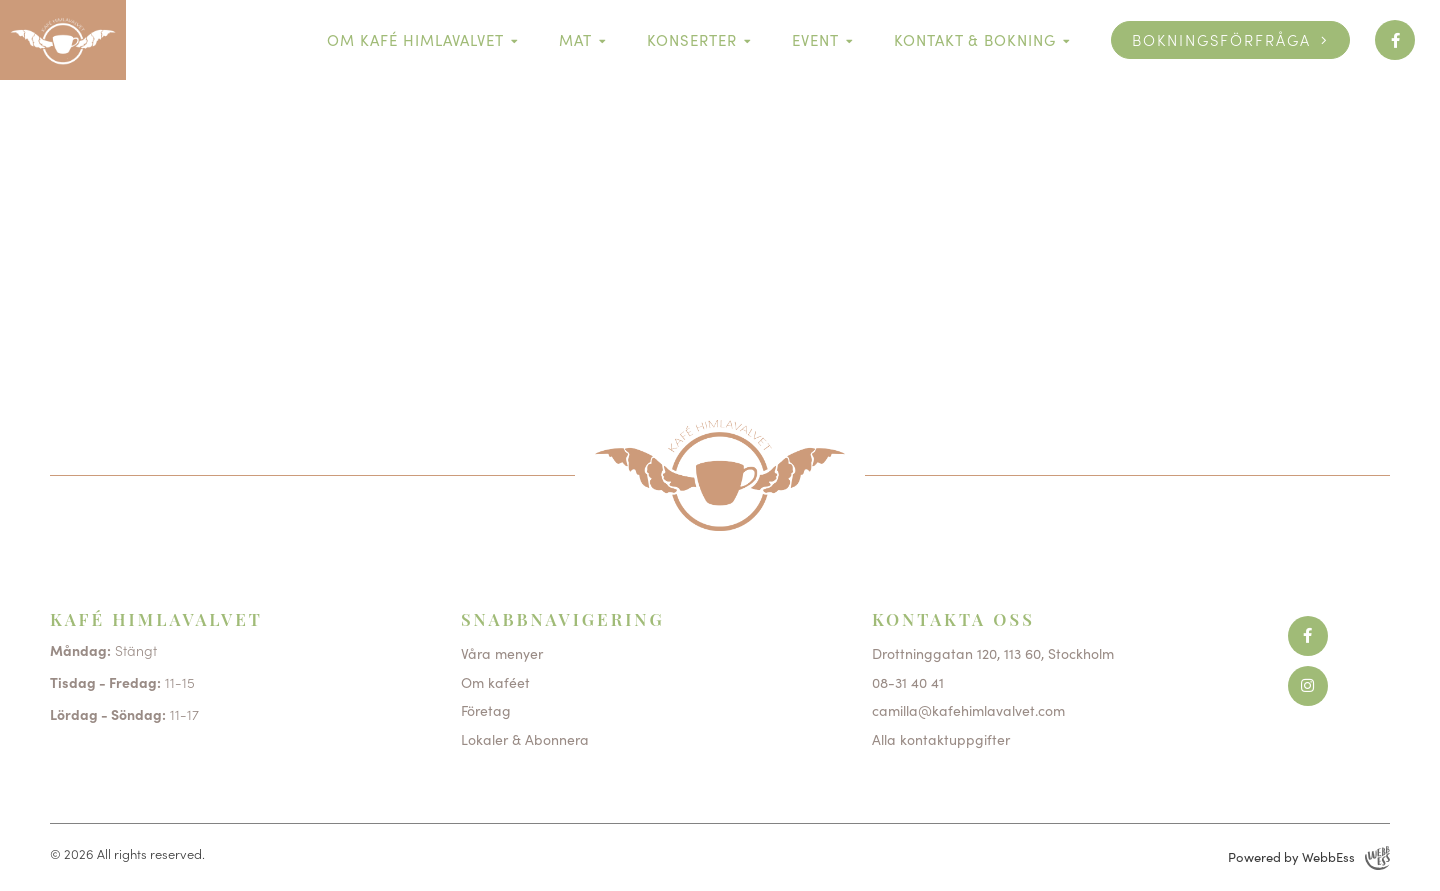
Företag (486, 710)
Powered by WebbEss (1309, 858)
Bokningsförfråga (1221, 39)
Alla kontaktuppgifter (941, 739)
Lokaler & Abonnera (525, 739)
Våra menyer (502, 653)
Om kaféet (495, 682)
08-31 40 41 (908, 682)
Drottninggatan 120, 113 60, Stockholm (993, 653)
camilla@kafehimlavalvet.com (968, 710)
